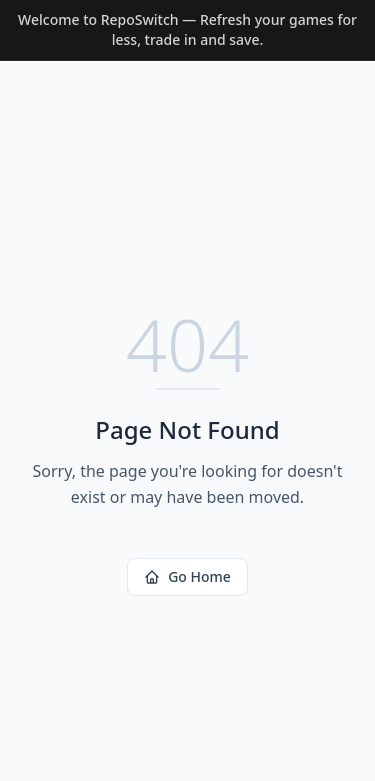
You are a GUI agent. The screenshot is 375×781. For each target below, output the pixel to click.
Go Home (187, 576)
